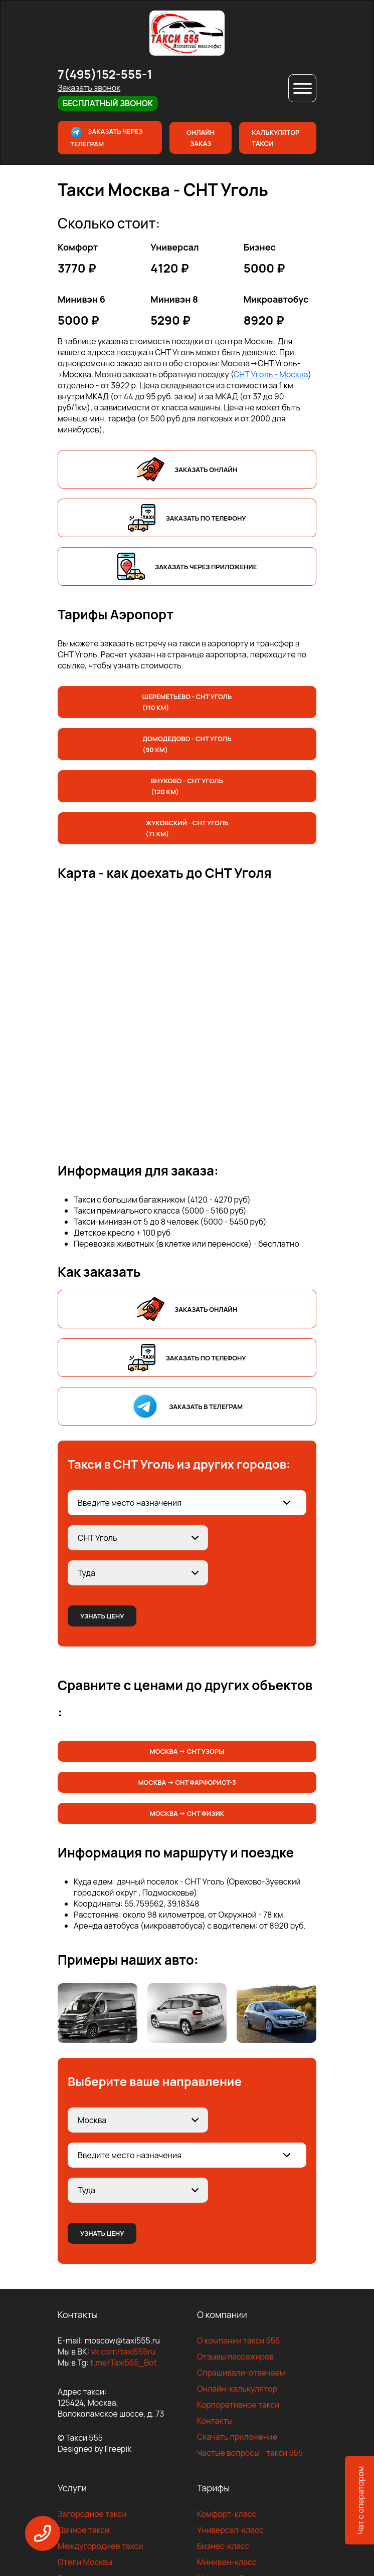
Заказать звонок (89, 87)
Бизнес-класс (223, 2545)
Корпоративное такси (238, 2404)
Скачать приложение (237, 2436)
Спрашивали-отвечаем (241, 2372)
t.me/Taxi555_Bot (123, 2362)
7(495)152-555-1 (105, 74)
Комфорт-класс (226, 2513)
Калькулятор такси (275, 138)
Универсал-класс (230, 2529)
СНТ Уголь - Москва (271, 374)
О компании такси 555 (238, 2340)
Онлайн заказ (200, 138)
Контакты (215, 2420)
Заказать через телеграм (106, 137)
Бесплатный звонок (108, 103)
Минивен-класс (227, 2561)
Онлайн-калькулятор (237, 2388)
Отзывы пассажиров (235, 2356)
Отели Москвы (85, 2561)
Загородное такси (92, 2513)
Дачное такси (83, 2529)
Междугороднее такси (100, 2545)
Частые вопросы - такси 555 (250, 2452)
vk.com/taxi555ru (123, 2351)
